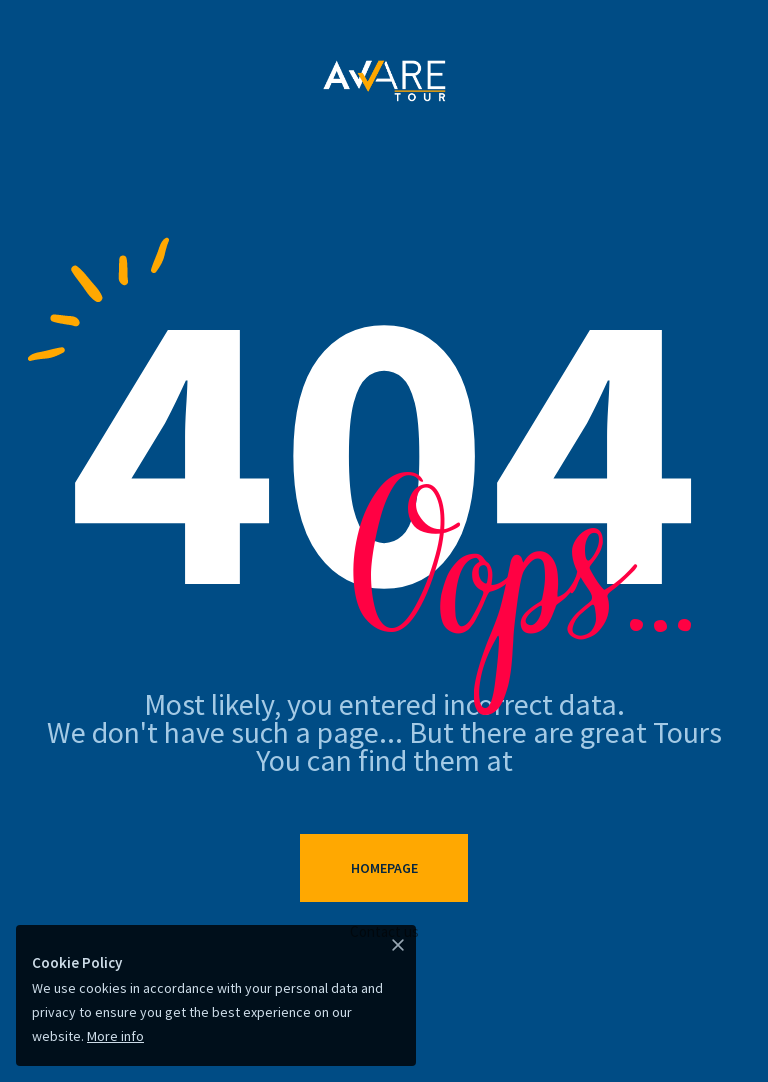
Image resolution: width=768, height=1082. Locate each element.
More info (115, 1036)
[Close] (398, 944)
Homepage (384, 868)
